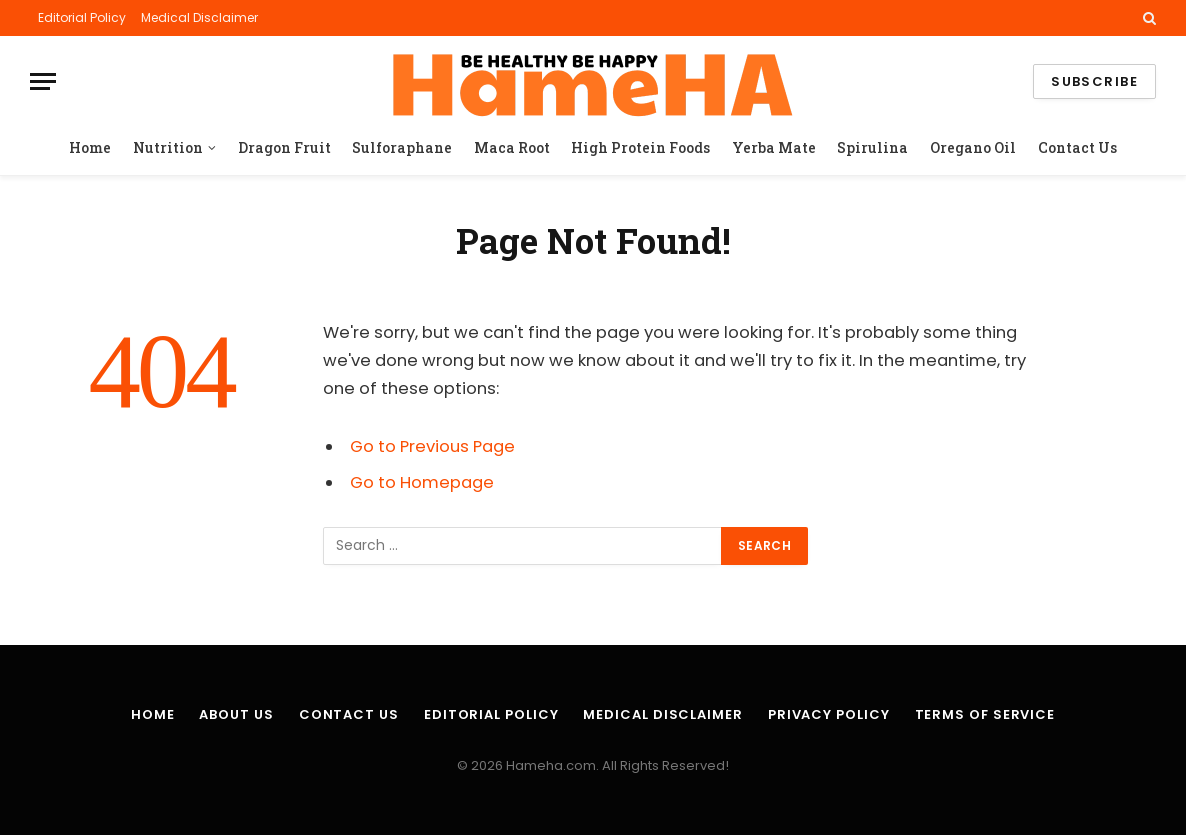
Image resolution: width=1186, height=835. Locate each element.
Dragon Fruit (284, 147)
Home (90, 147)
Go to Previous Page (432, 446)
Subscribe (1094, 81)
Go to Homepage (422, 482)
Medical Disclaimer (199, 17)
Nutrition (168, 147)
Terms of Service (985, 714)
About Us (236, 714)
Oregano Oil (973, 147)
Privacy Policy (829, 714)
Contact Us (1077, 147)
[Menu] (43, 81)
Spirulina (872, 147)
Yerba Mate (774, 147)
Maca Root (512, 147)
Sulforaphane (402, 147)
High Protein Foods (640, 147)
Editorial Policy (82, 17)
